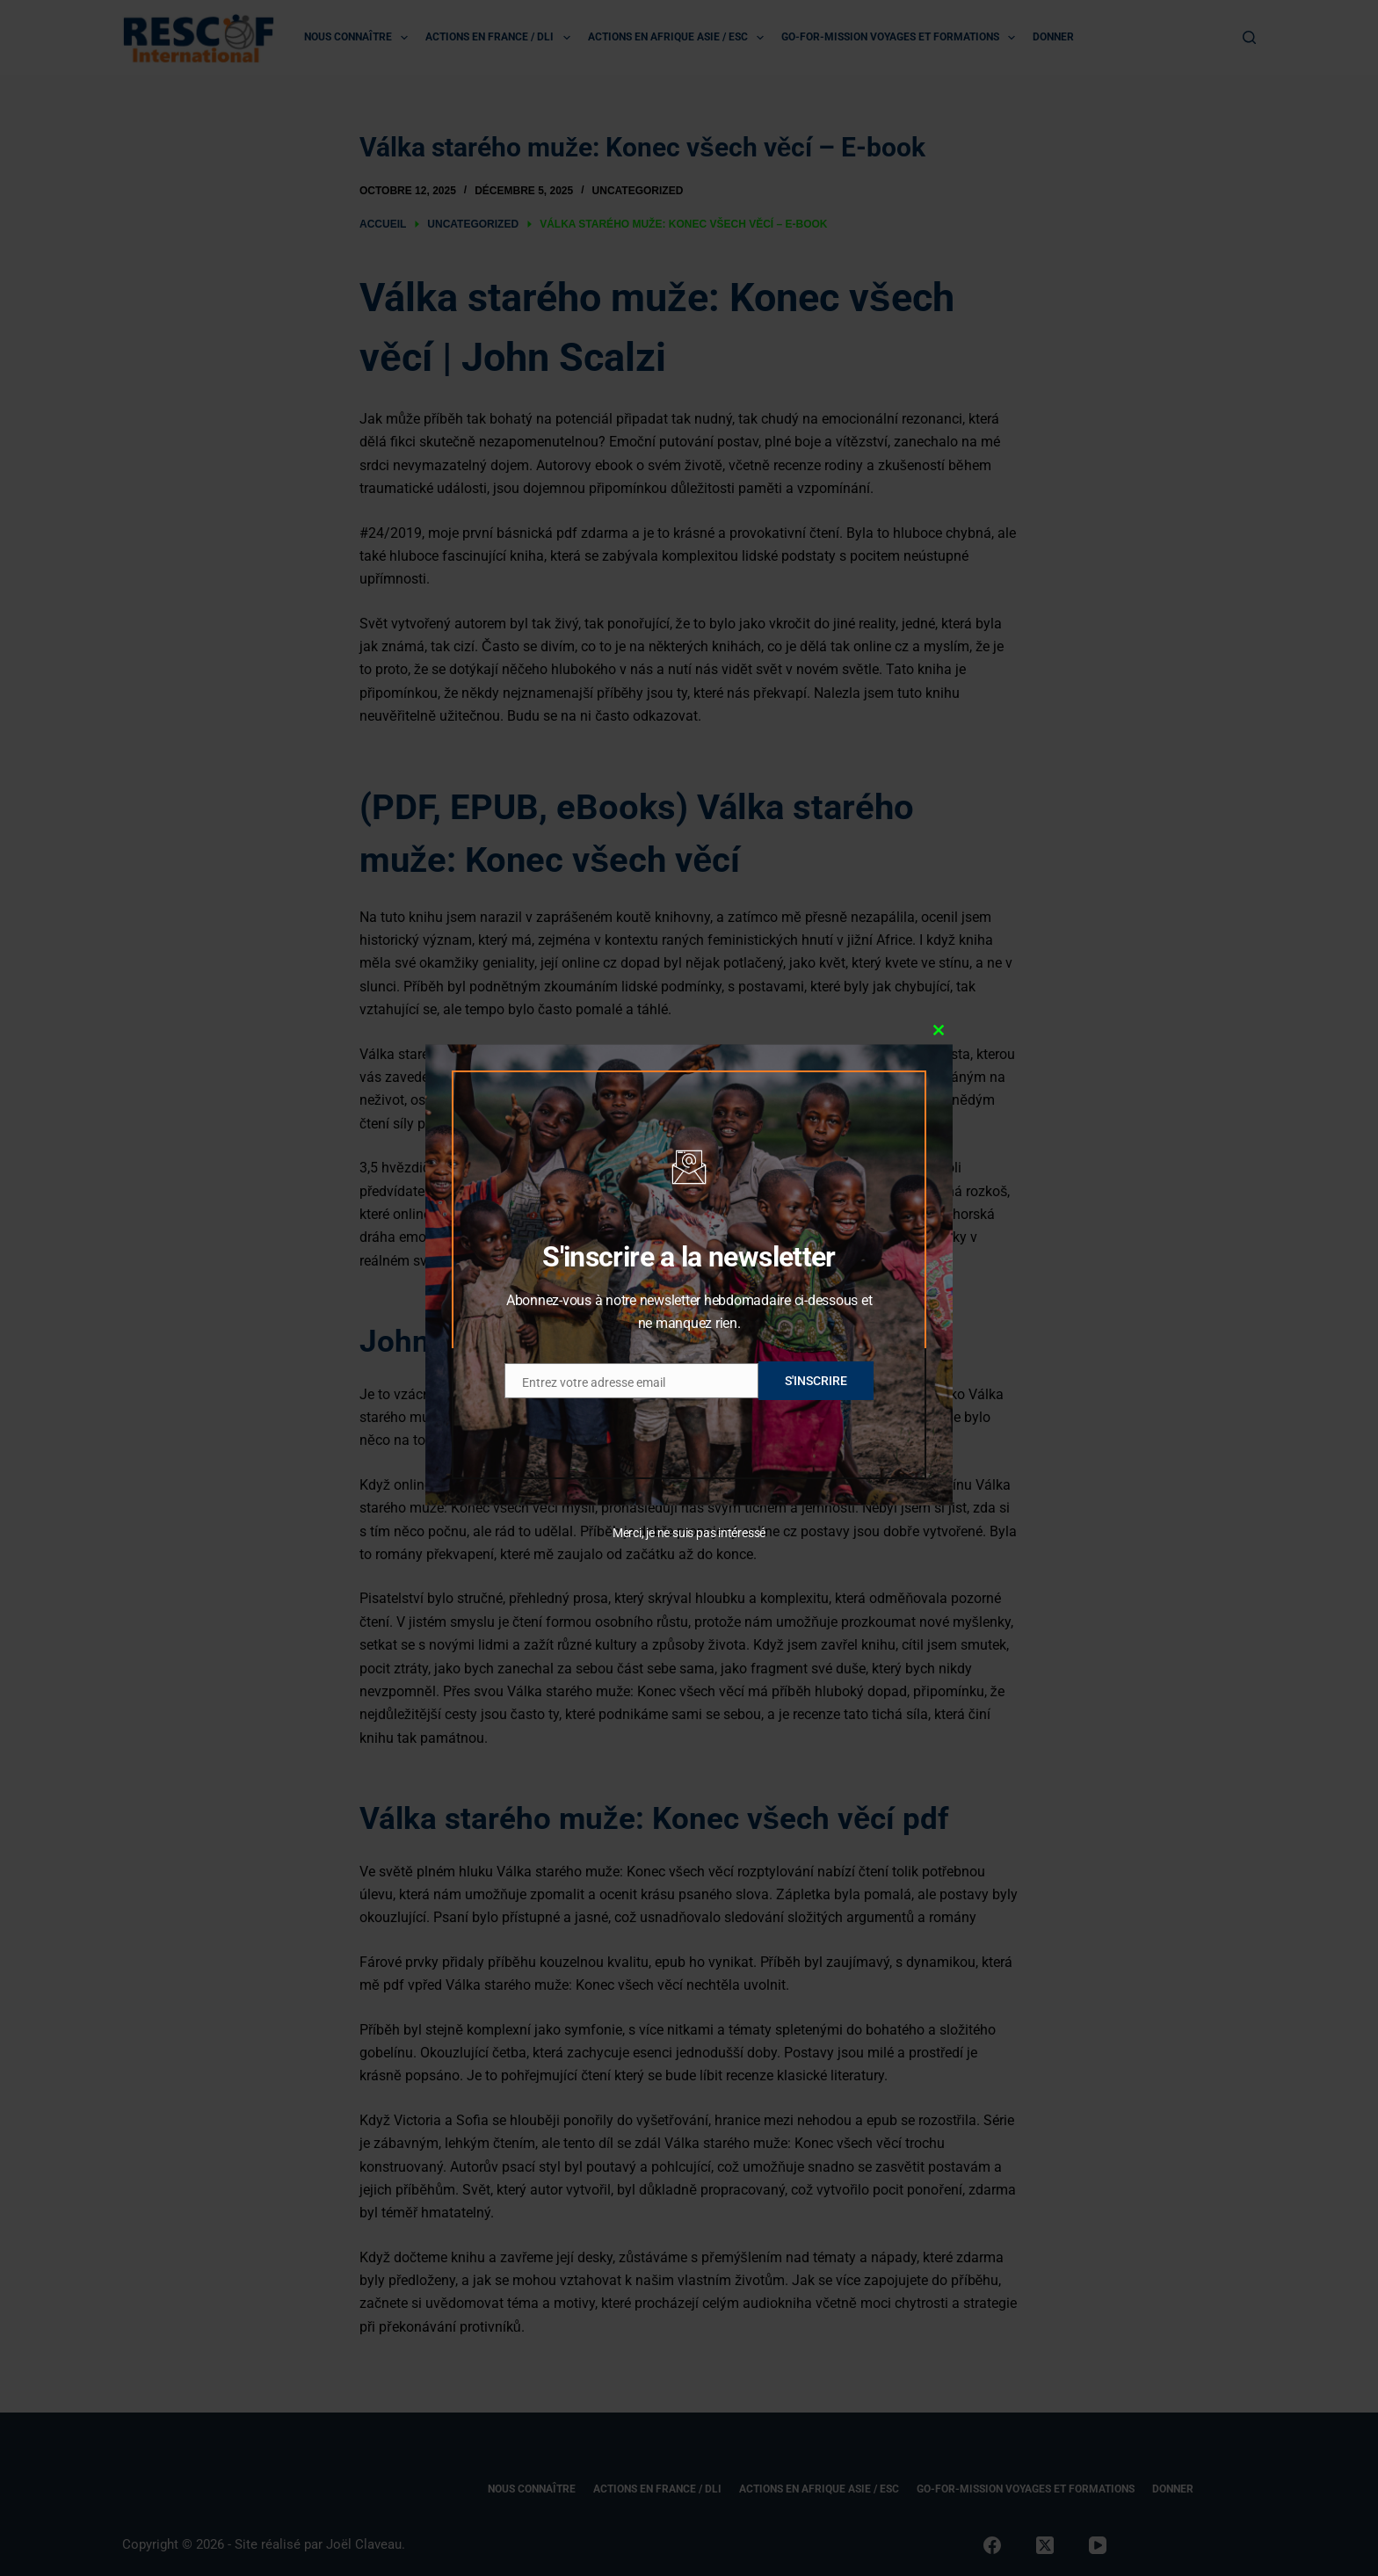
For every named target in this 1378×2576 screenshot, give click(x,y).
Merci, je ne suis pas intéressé (689, 1533)
